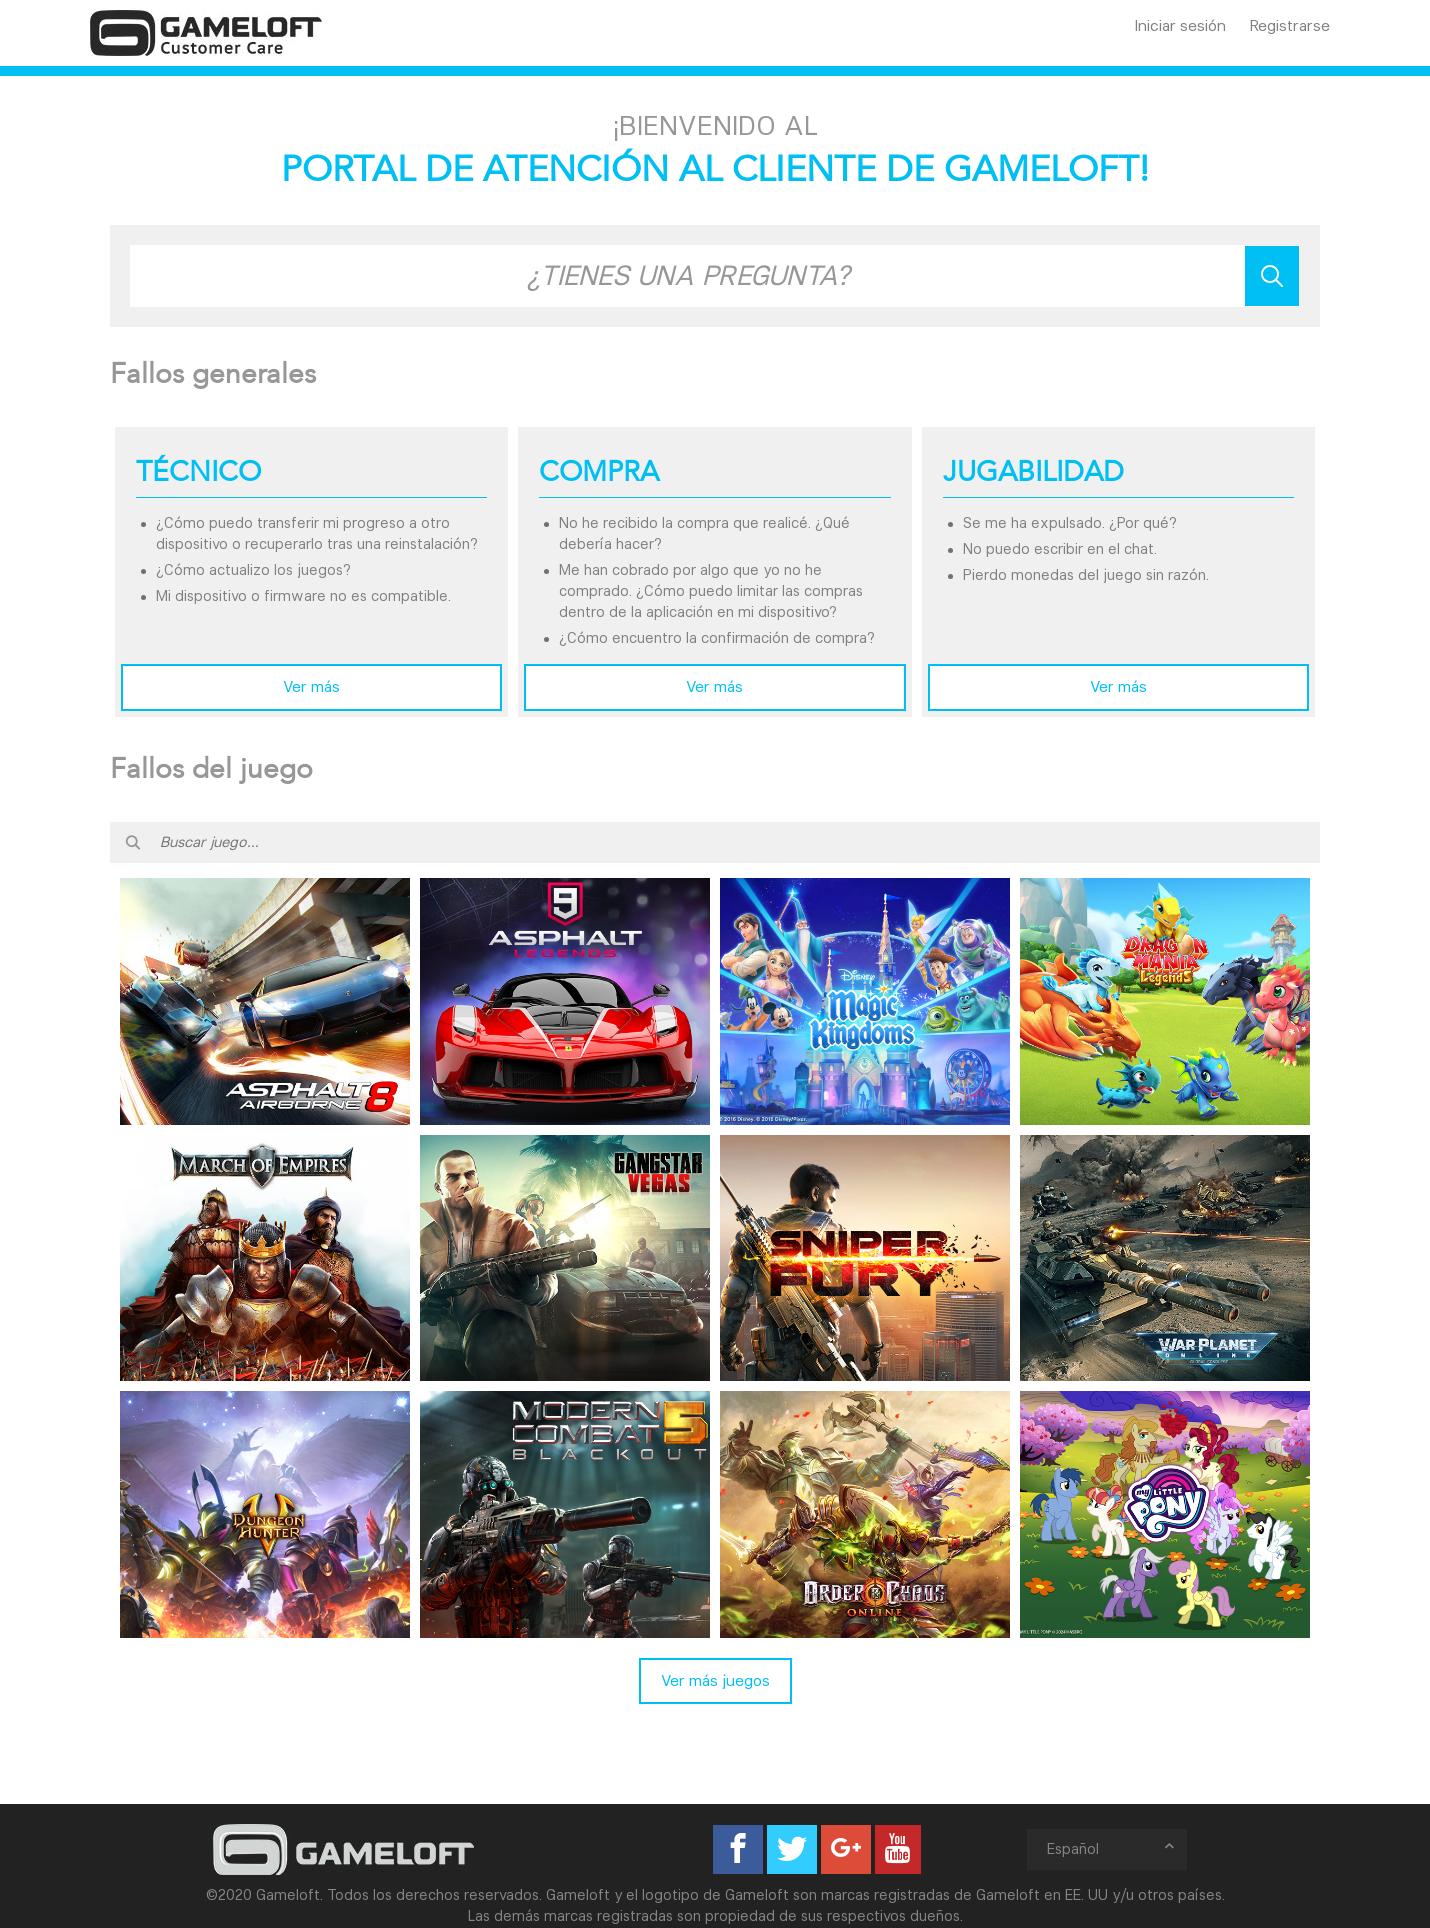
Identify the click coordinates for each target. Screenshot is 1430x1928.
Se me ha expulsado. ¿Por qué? (1070, 523)
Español (1112, 1848)
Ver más (311, 686)
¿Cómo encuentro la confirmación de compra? (717, 638)
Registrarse (1290, 25)
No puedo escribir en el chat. (1060, 549)
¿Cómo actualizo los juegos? (253, 570)
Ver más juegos (715, 1680)
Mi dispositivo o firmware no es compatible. (303, 596)
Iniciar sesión (1180, 25)
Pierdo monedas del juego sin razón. (1086, 575)
